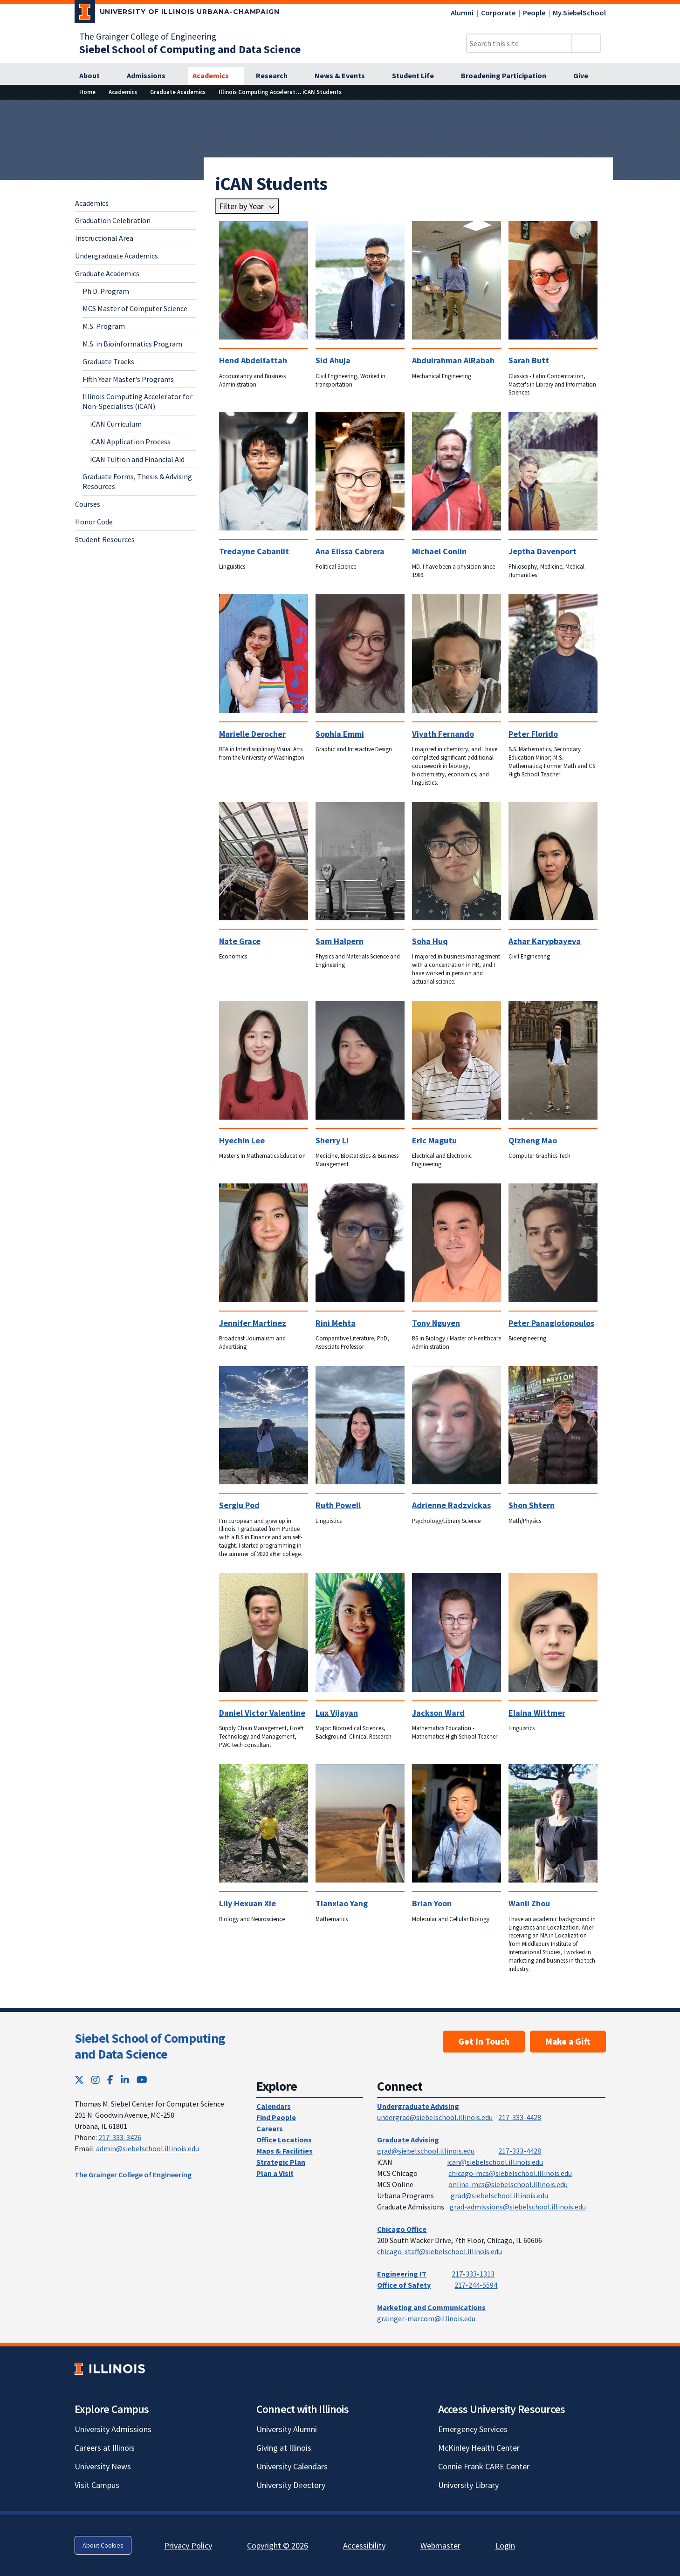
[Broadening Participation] (508, 76)
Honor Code (94, 521)
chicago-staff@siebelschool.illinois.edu (439, 2251)
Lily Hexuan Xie (247, 1903)
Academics (92, 203)
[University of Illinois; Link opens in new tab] (110, 2369)
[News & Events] (345, 76)
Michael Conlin (439, 551)
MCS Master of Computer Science (134, 308)
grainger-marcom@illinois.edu (426, 2318)
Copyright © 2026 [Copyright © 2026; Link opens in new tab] (277, 2545)
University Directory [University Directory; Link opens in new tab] (290, 2485)
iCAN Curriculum (116, 423)
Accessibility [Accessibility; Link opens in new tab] (364, 2545)
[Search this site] (519, 43)
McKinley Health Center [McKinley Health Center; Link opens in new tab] (479, 2447)
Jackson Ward (438, 1712)
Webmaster (440, 2545)
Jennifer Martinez (252, 1323)
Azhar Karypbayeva (544, 941)
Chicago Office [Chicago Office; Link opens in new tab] (401, 2229)
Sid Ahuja (333, 360)
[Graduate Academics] (178, 92)
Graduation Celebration (113, 220)
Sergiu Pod (239, 1505)
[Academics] (216, 76)
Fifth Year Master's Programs (128, 379)
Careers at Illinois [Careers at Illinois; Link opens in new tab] (105, 2447)
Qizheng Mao (532, 1140)
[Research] (276, 76)
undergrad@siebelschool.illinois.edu (435, 2117)
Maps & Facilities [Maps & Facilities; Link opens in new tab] (284, 2150)
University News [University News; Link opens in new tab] (103, 2466)
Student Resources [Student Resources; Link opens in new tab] (105, 539)
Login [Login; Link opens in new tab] (505, 2545)
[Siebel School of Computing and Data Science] (190, 49)
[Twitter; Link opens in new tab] (79, 2080)
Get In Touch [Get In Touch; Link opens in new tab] (483, 2041)
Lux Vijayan (337, 1712)
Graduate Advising (408, 2139)
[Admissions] (151, 76)
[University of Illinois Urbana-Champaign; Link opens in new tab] (177, 13)
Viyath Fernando (443, 733)
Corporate (498, 12)
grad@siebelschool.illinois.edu (425, 2150)
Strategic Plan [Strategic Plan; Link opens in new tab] (280, 2162)
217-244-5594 (475, 2285)
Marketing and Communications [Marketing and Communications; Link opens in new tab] (431, 2307)
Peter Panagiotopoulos (551, 1323)
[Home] (87, 92)
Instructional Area (104, 238)
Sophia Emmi (340, 733)
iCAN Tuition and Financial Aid (137, 459)
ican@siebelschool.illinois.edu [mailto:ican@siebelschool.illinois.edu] (495, 2162)
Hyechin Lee (242, 1140)
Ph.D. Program (105, 291)
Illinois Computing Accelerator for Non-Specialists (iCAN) (137, 401)
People (534, 12)
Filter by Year (241, 206)
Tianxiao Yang (342, 1903)
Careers (269, 2128)
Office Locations (284, 2139)
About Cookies (103, 2545)
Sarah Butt (528, 360)
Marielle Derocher (252, 733)
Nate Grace (240, 941)
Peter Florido (533, 733)
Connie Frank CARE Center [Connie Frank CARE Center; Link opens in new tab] (483, 2466)
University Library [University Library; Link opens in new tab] (468, 2485)
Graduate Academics (107, 273)
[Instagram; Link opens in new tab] (95, 2080)
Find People (276, 2117)
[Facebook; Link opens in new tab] (110, 2080)
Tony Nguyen (436, 1323)
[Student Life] (418, 76)
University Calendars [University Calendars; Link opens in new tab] (292, 2466)
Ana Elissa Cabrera (350, 551)
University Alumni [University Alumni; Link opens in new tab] (286, 2429)
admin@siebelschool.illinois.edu (147, 2148)
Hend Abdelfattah (253, 360)
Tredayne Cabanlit (254, 551)
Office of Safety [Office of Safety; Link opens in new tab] (404, 2285)
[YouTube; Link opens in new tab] (142, 2080)
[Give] (586, 76)
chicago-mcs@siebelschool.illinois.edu (510, 2173)
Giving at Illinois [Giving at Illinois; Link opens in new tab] (283, 2447)
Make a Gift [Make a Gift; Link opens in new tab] (568, 2041)
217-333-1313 (473, 2273)
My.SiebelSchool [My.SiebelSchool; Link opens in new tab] (579, 12)
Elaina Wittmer (536, 1712)
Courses (87, 504)
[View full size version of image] (667, 109)
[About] (95, 76)
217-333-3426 (119, 2137)
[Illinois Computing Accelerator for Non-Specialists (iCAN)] (296, 92)
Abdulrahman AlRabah (453, 360)
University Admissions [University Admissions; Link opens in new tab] (113, 2429)
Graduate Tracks (108, 361)
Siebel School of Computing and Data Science (150, 2046)
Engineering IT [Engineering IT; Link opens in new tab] (401, 2273)
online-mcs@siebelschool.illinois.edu (508, 2184)
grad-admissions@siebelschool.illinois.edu (518, 2206)
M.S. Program (103, 326)
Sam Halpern (340, 941)
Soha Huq (430, 941)
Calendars (273, 2106)
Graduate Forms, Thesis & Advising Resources (137, 481)
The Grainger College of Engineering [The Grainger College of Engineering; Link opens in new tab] (147, 36)
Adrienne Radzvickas (451, 1505)
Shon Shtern (531, 1505)
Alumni (462, 12)
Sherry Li (332, 1140)
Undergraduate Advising (418, 2106)
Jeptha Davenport (542, 551)
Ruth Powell (338, 1505)
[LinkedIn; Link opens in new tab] (125, 2080)
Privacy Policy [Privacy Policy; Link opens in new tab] (188, 2545)
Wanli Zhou (529, 1903)
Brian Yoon (432, 1903)
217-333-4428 (519, 2117)
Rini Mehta (336, 1323)
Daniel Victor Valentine (262, 1712)
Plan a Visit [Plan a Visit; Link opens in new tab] (275, 2173)
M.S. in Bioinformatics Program (132, 343)
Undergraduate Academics (116, 255)
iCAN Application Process (130, 441)
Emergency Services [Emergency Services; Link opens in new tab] (473, 2429)
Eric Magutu (434, 1140)
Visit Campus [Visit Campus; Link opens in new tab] (97, 2485)
